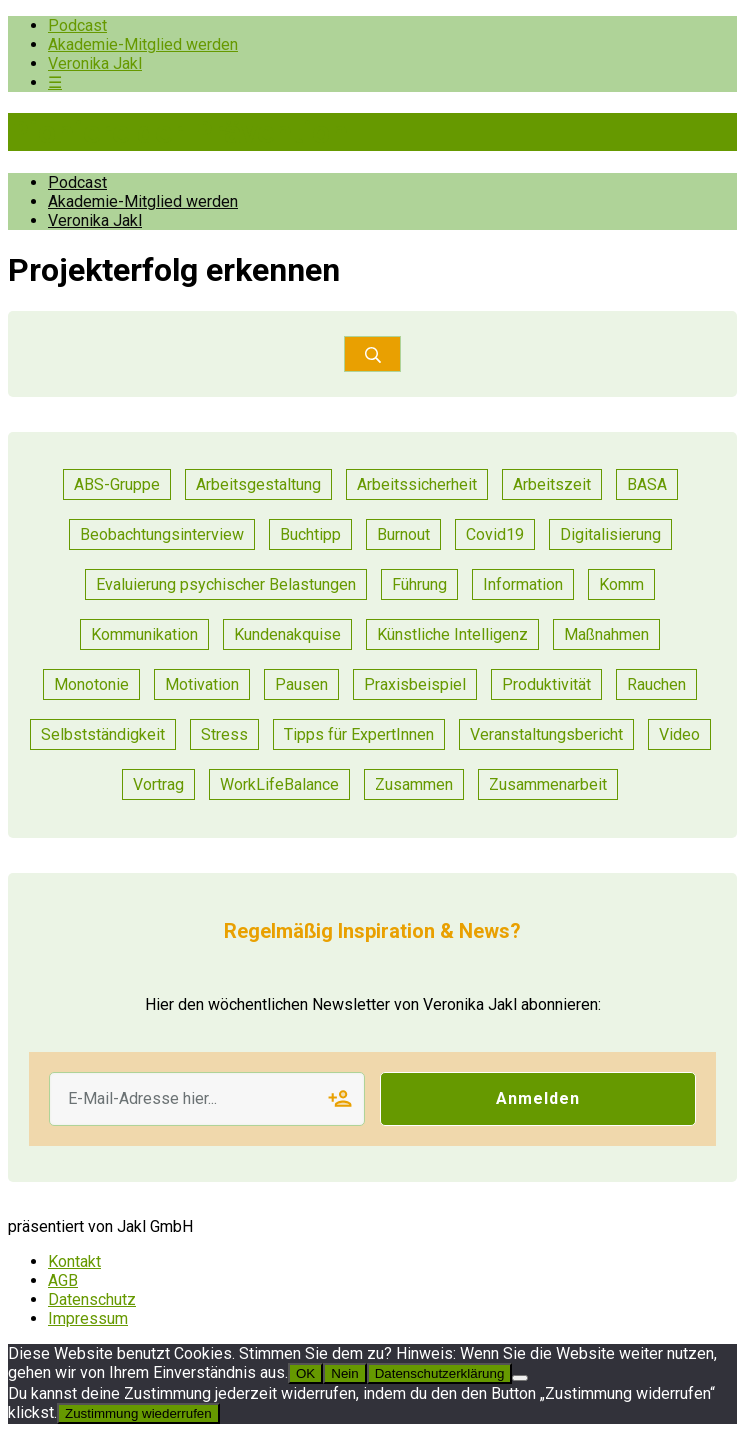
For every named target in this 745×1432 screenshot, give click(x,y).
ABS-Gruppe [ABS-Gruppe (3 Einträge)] (117, 484)
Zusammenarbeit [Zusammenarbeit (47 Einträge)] (548, 784)
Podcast (77, 25)
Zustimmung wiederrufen (138, 1413)
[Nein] (520, 1378)
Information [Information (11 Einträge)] (523, 584)
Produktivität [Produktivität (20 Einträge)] (546, 684)
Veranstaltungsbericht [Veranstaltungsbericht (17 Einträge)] (546, 734)
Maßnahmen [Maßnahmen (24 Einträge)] (606, 634)
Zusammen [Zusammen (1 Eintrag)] (414, 784)
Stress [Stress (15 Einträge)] (224, 734)
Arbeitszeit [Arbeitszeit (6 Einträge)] (552, 484)
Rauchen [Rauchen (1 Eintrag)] (656, 684)
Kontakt (74, 1261)
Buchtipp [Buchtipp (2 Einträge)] (310, 534)
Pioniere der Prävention (178, 132)
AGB (63, 1280)
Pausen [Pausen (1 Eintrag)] (301, 684)
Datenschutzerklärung (440, 1373)
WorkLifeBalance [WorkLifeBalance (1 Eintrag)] (279, 784)
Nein (344, 1373)
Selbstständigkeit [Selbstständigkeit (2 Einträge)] (103, 734)
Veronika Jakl (95, 63)
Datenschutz (92, 1299)
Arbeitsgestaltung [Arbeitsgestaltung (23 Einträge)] (258, 484)
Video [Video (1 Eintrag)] (679, 734)
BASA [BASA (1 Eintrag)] (647, 484)
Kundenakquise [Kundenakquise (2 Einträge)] (287, 634)
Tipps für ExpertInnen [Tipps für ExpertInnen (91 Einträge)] (359, 734)
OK (305, 1373)
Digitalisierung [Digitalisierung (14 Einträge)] (610, 534)
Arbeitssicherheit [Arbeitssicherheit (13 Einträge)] (417, 484)
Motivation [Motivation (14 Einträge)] (202, 684)
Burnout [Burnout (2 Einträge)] (403, 534)
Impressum (88, 1318)
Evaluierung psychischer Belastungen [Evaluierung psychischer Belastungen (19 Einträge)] (226, 584)
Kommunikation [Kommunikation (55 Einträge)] (144, 634)
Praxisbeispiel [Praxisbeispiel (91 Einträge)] (415, 684)
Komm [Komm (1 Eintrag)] (621, 584)
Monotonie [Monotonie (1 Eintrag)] (91, 684)
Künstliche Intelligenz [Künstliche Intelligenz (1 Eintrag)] (452, 634)
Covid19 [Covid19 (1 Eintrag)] (495, 534)
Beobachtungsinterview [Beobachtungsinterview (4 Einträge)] (162, 534)
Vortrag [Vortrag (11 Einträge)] (158, 784)
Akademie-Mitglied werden (143, 44)
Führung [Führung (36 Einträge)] (419, 584)
